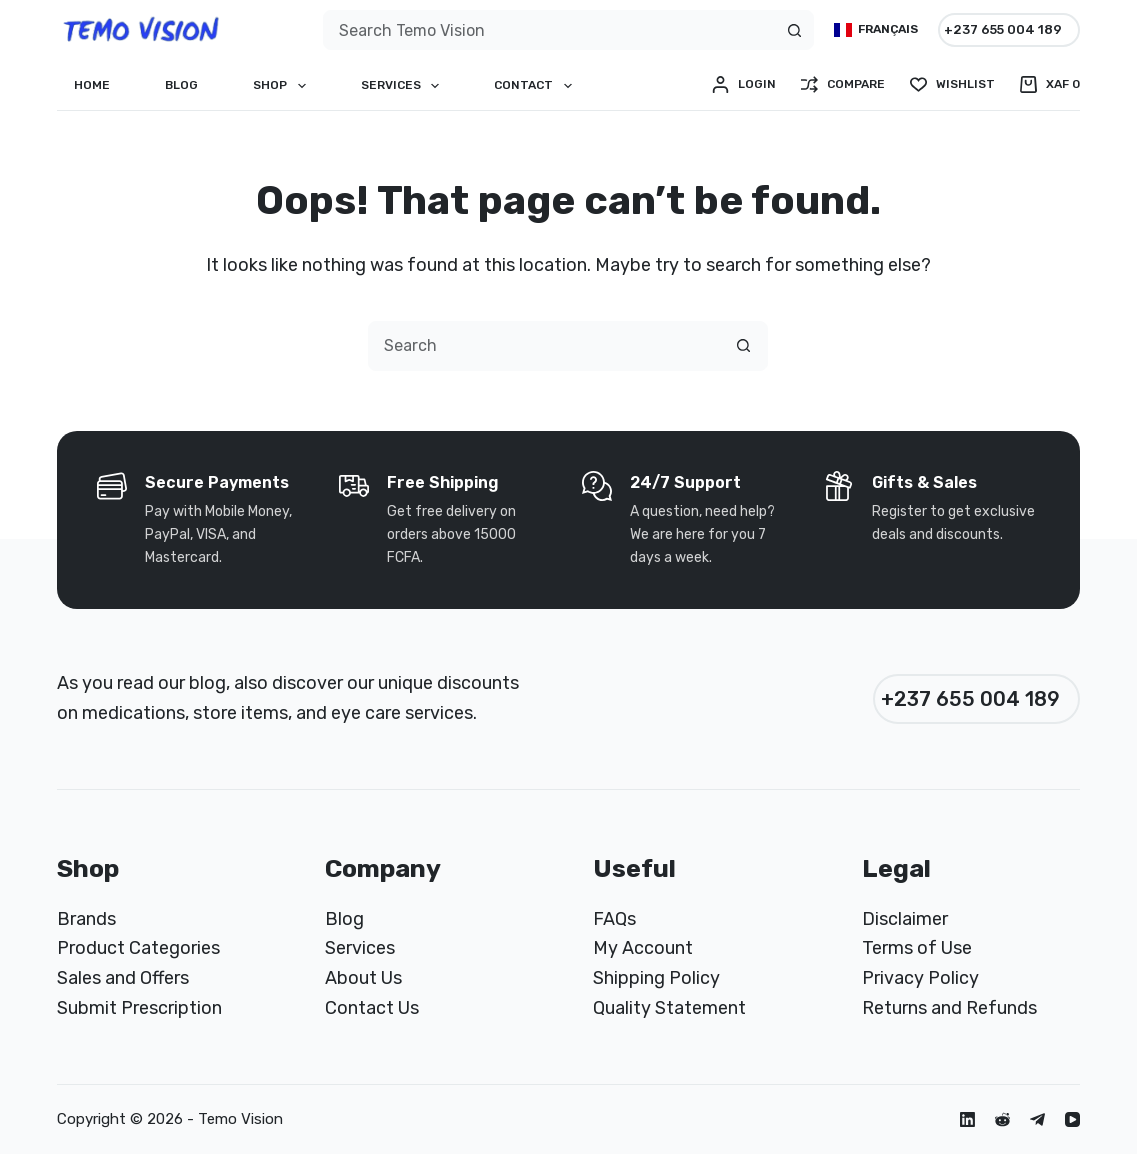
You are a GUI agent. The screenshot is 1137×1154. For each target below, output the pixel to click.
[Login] (744, 85)
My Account (643, 948)
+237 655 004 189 (1003, 29)
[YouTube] (1072, 1119)
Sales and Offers (123, 978)
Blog (181, 85)
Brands (86, 919)
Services (404, 86)
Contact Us (372, 1008)
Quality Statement (669, 1008)
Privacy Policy (920, 978)
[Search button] (794, 30)
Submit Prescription (139, 1008)
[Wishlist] (952, 85)
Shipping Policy (656, 978)
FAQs (614, 919)
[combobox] (550, 30)
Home (92, 85)
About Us (363, 978)
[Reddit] (1002, 1119)
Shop (283, 86)
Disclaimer (905, 919)
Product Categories (138, 948)
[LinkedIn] (967, 1119)
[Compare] (843, 85)
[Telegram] (1037, 1119)
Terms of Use (917, 948)
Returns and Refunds (949, 1008)
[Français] (876, 30)
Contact (536, 86)
